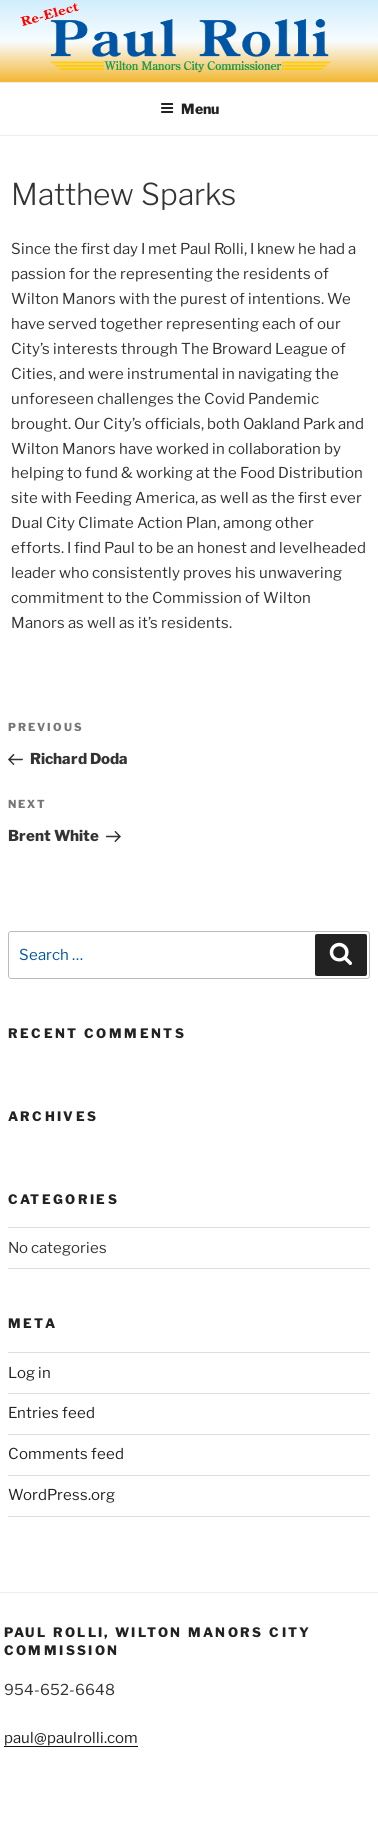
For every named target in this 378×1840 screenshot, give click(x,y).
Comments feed (66, 1454)
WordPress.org (61, 1495)
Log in (29, 1373)
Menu (189, 108)
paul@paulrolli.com (71, 1738)
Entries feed (51, 1413)
